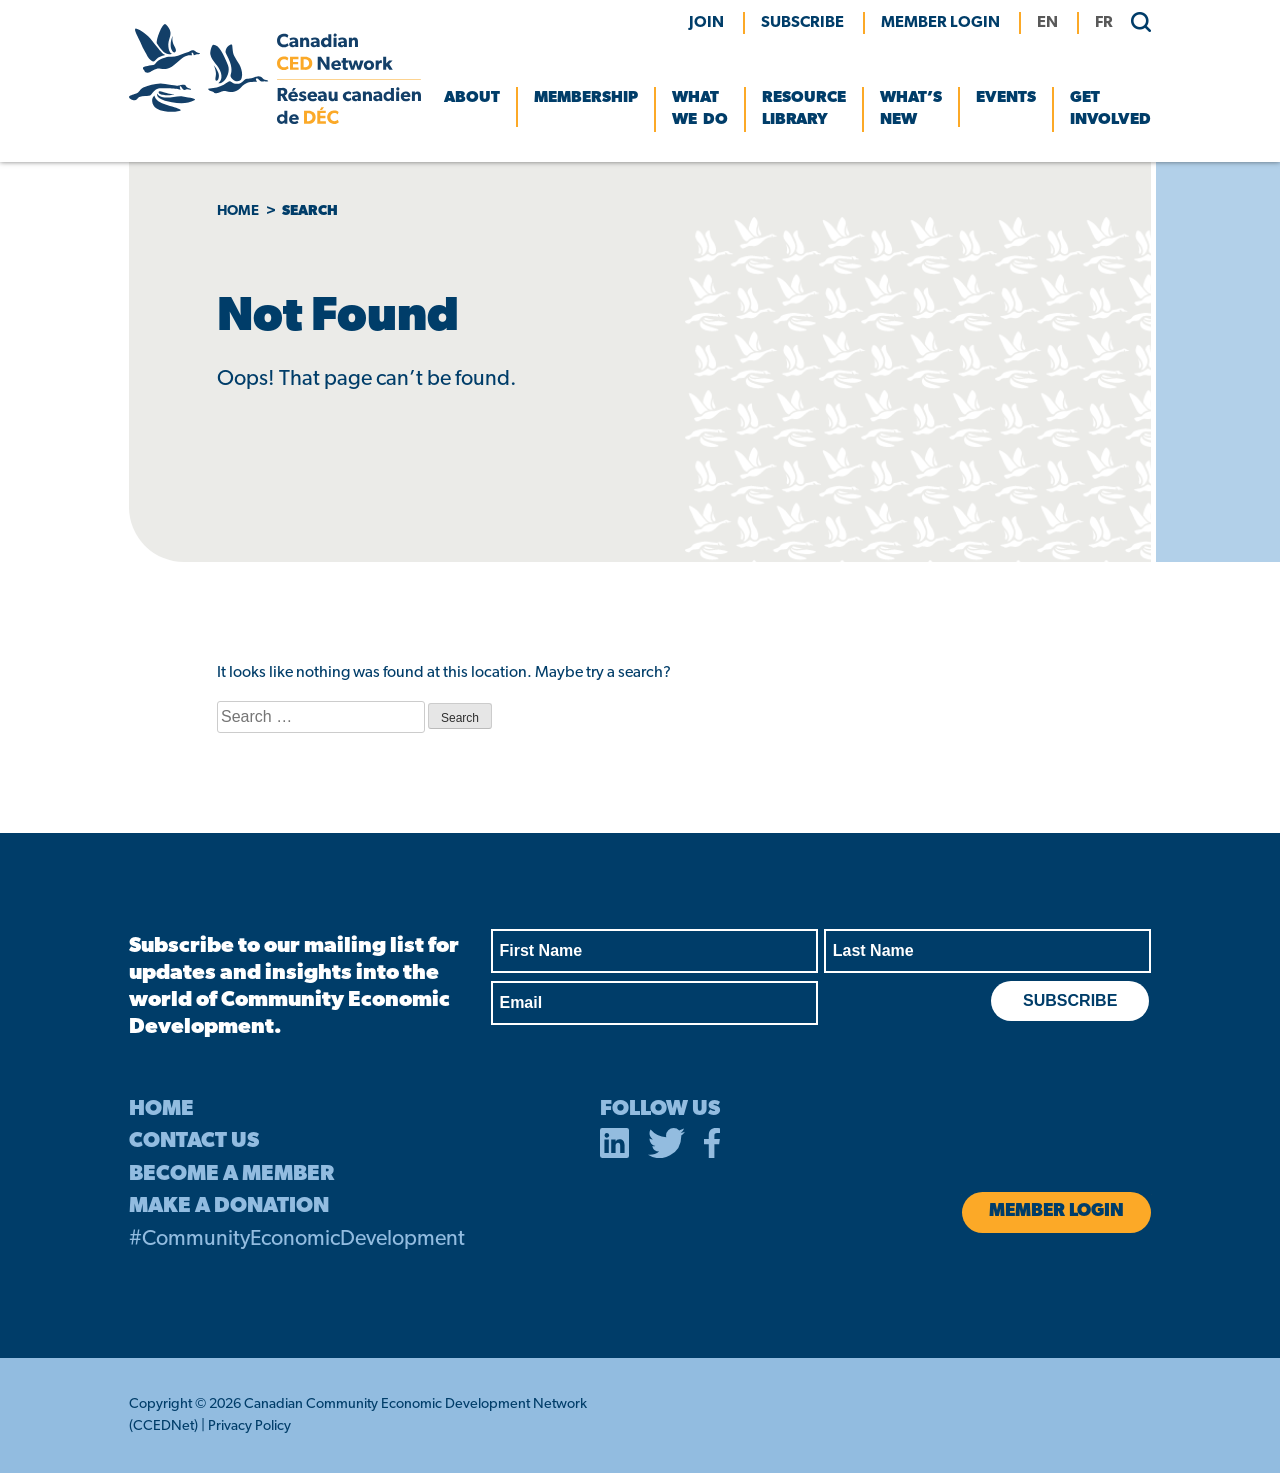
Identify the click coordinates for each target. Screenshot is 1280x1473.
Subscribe (802, 23)
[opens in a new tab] (615, 1147)
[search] (1133, 21)
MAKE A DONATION (229, 1206)
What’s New (911, 109)
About (472, 98)
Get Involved (1110, 109)
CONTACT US (194, 1141)
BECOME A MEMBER (231, 1174)
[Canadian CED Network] (275, 120)
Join (706, 23)
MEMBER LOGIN (940, 23)
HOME (161, 1109)
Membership (586, 98)
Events (1006, 98)
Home (238, 211)
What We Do (700, 109)
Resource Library (804, 109)
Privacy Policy (249, 1426)
